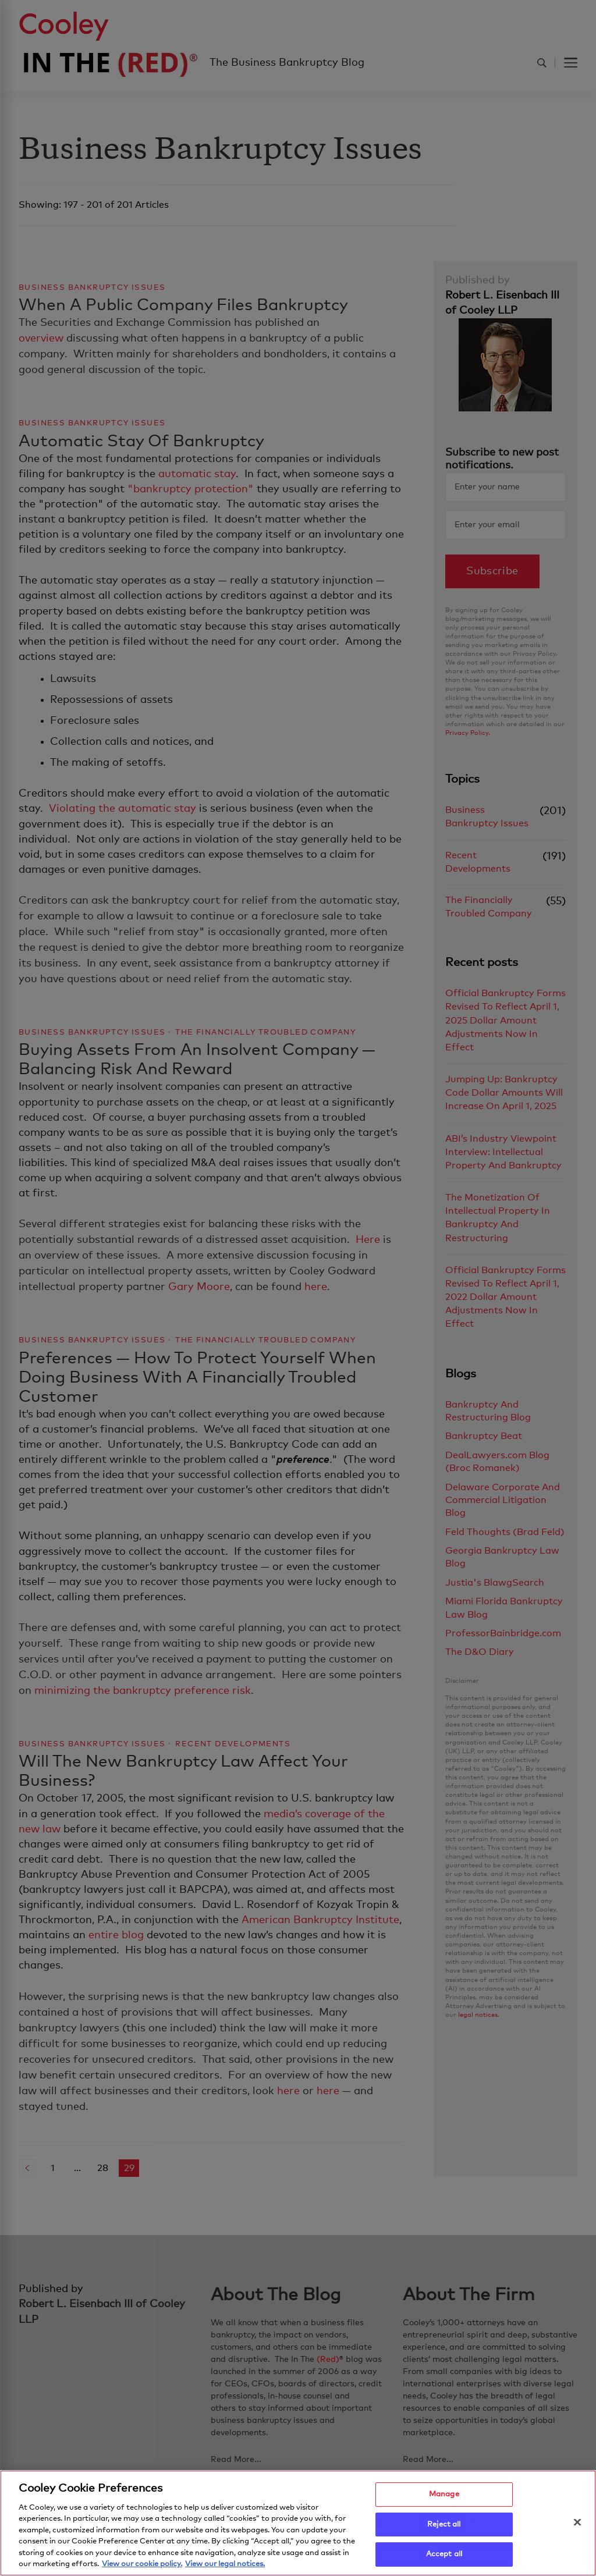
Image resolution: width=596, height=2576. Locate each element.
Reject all (443, 2527)
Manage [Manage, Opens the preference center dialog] (444, 2497)
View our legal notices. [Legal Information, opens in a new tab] (225, 2567)
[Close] (577, 2525)
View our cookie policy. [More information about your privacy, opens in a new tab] (142, 2567)
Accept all (444, 2557)
